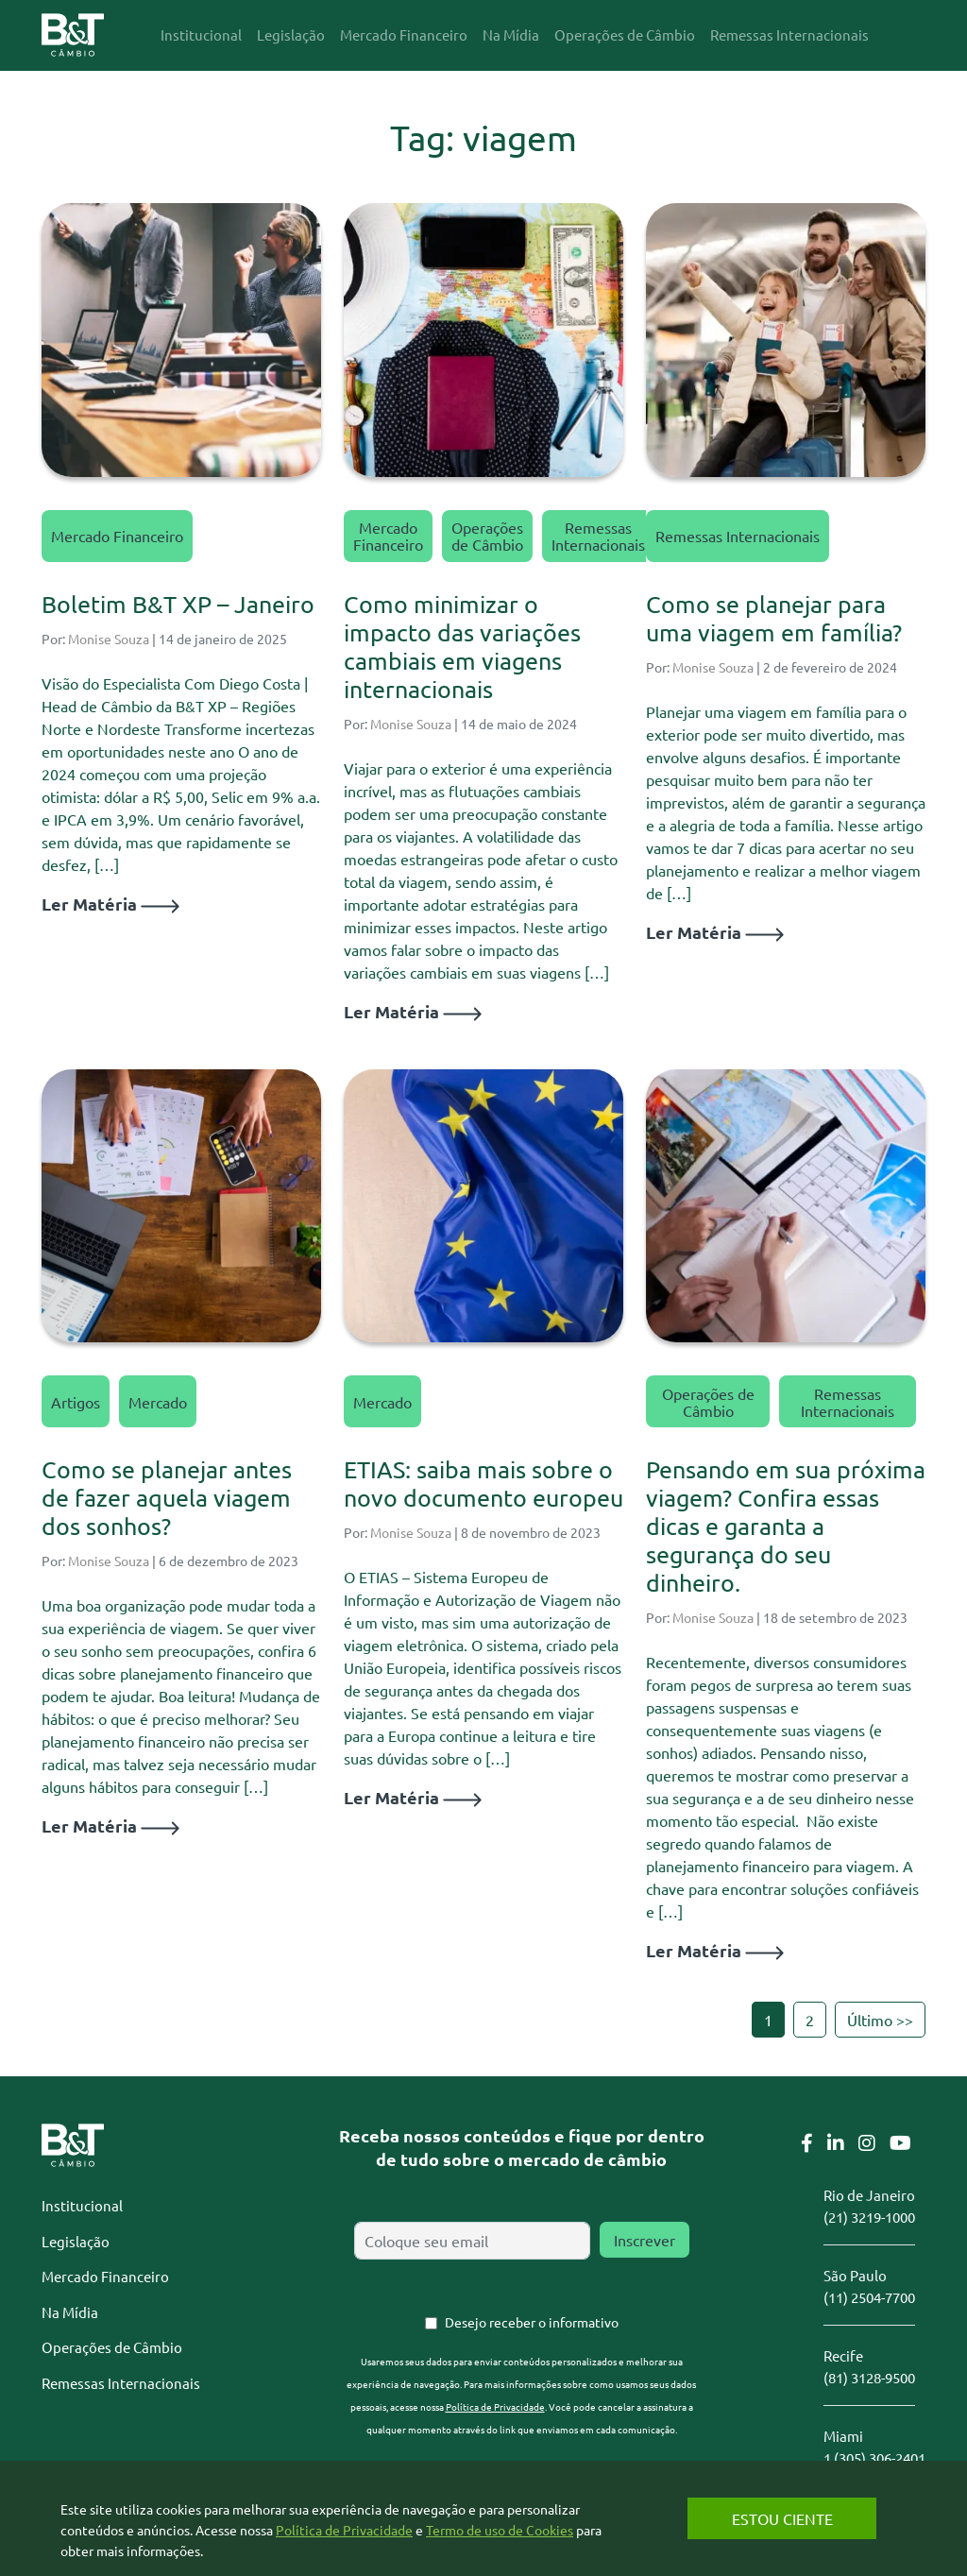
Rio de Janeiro (869, 2195)
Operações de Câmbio (487, 536)
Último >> (880, 2019)
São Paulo (855, 2275)
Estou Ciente (782, 2518)
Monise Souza (108, 638)
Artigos (75, 1401)
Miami (843, 2436)
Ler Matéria (110, 903)
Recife (843, 2355)
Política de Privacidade (495, 2406)
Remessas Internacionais (598, 536)
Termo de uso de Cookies (499, 2529)
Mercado (157, 1401)
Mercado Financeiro (117, 535)
